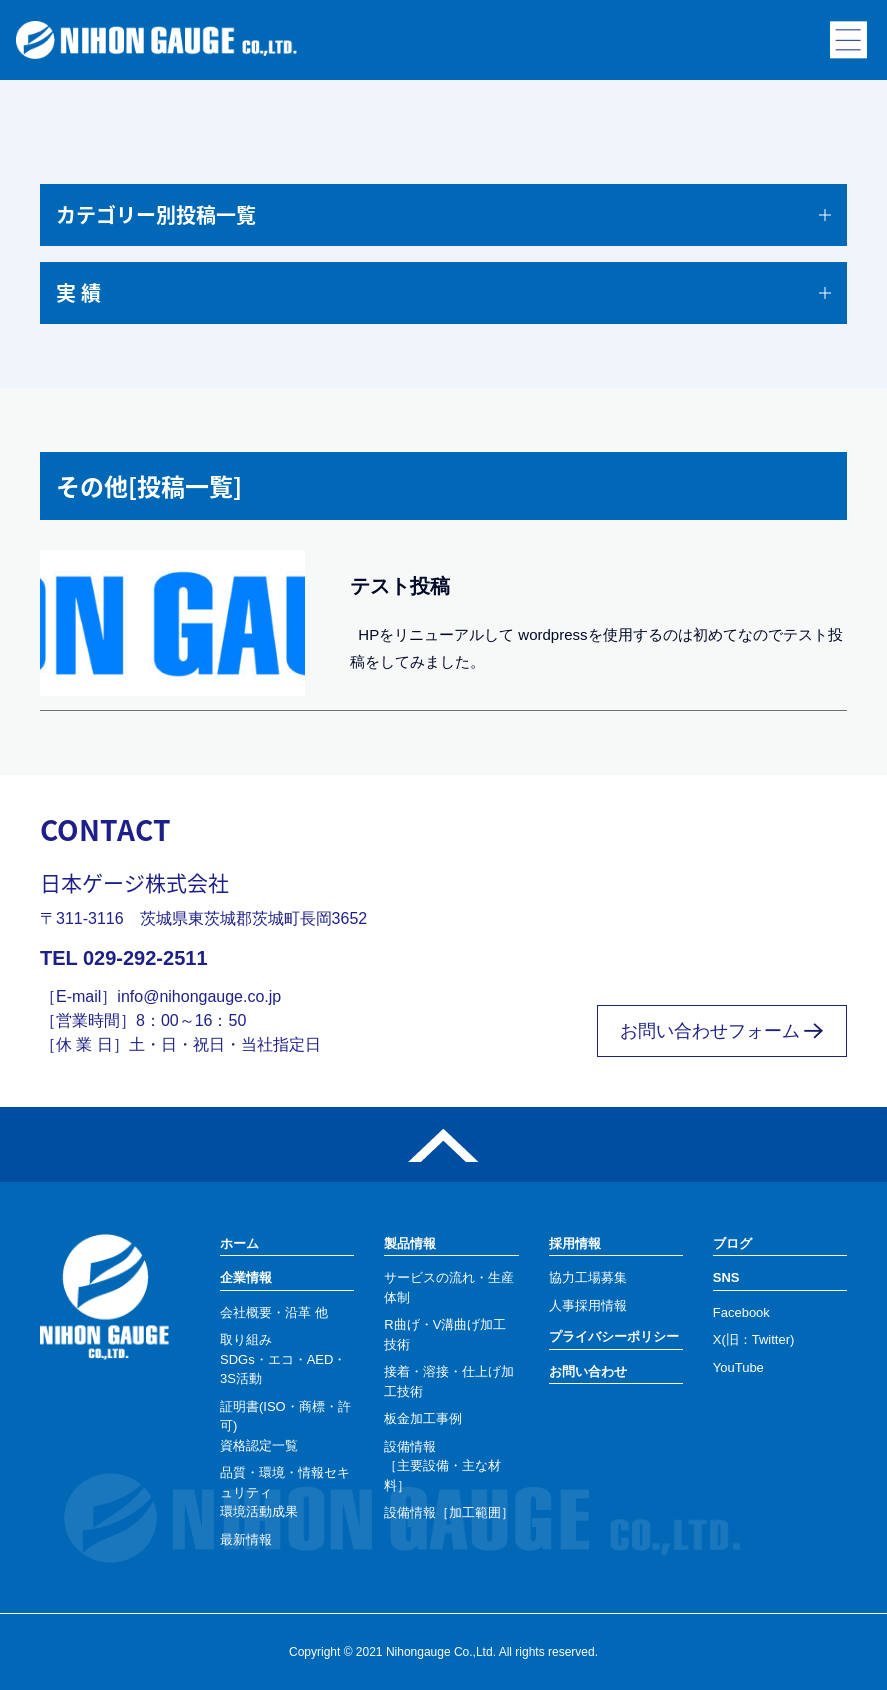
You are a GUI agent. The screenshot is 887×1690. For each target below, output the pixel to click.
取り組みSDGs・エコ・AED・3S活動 (283, 1359)
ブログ (732, 1243)
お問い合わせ (588, 1371)
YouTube (738, 1367)
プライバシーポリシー (614, 1336)
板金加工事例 (423, 1418)
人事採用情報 (588, 1305)
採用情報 (575, 1243)
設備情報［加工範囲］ (449, 1512)
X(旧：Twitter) (754, 1339)
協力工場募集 (588, 1277)
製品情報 (410, 1243)
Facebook (741, 1312)
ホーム (239, 1243)
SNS (726, 1277)
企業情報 (246, 1277)
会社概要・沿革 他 (274, 1312)
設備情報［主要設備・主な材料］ (442, 1466)
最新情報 (246, 1539)
